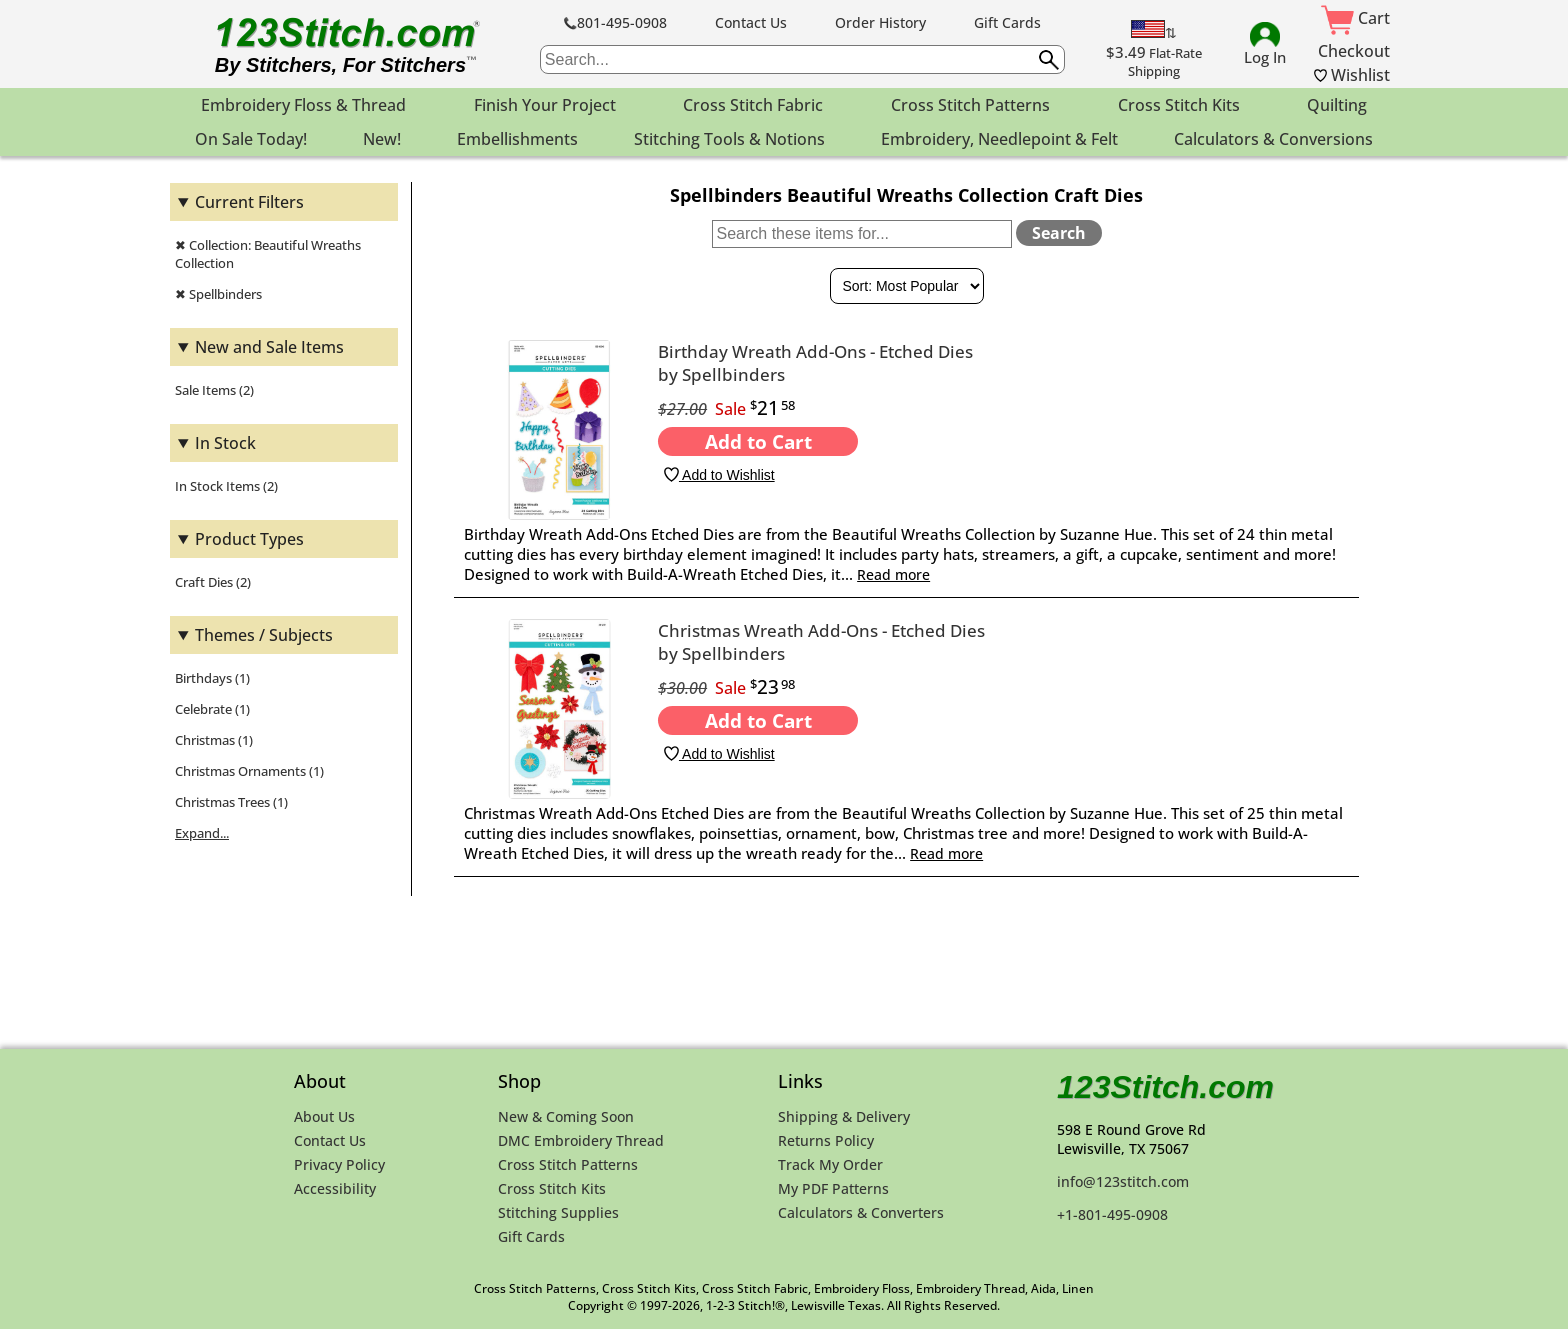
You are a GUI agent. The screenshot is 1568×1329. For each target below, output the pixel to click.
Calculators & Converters (861, 1212)
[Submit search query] (1049, 60)
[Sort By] (907, 286)
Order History (880, 22)
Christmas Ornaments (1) (249, 771)
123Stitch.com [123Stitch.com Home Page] (1165, 1087)
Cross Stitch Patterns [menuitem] (970, 105)
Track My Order (830, 1164)
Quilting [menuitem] (1337, 105)
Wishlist (1352, 75)
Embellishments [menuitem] (517, 139)
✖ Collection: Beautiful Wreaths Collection (268, 254)
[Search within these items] (862, 234)
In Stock (225, 443)
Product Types (249, 539)
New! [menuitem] (382, 139)
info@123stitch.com (1123, 1181)
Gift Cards (1007, 22)
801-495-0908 (615, 22)
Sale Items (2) (214, 390)
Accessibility (335, 1188)
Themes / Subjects (264, 635)
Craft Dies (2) (213, 582)
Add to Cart (758, 441)
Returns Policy (826, 1140)
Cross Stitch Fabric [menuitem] (753, 105)
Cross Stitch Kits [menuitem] (1179, 105)
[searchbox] (802, 59)
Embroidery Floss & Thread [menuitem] (303, 105)
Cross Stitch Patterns (568, 1164)
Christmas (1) (214, 740)
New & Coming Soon (566, 1116)
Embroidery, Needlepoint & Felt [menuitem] (999, 139)
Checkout (1354, 51)
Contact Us (751, 22)
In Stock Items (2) (226, 486)
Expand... (202, 833)
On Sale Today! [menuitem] (251, 139)
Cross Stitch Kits (552, 1188)
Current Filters (249, 202)
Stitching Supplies (558, 1212)
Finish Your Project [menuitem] (545, 105)
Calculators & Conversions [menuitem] (1273, 139)
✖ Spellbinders (218, 294)
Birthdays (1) (212, 678)
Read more (893, 574)
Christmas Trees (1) (231, 802)
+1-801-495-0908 (1112, 1214)
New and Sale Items (269, 347)
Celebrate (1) (212, 709)
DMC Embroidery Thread (581, 1140)
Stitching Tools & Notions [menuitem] (729, 139)
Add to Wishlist (719, 475)
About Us (324, 1116)
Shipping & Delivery (844, 1116)
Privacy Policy (339, 1164)
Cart (1355, 18)
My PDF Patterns (833, 1188)
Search (1059, 233)
